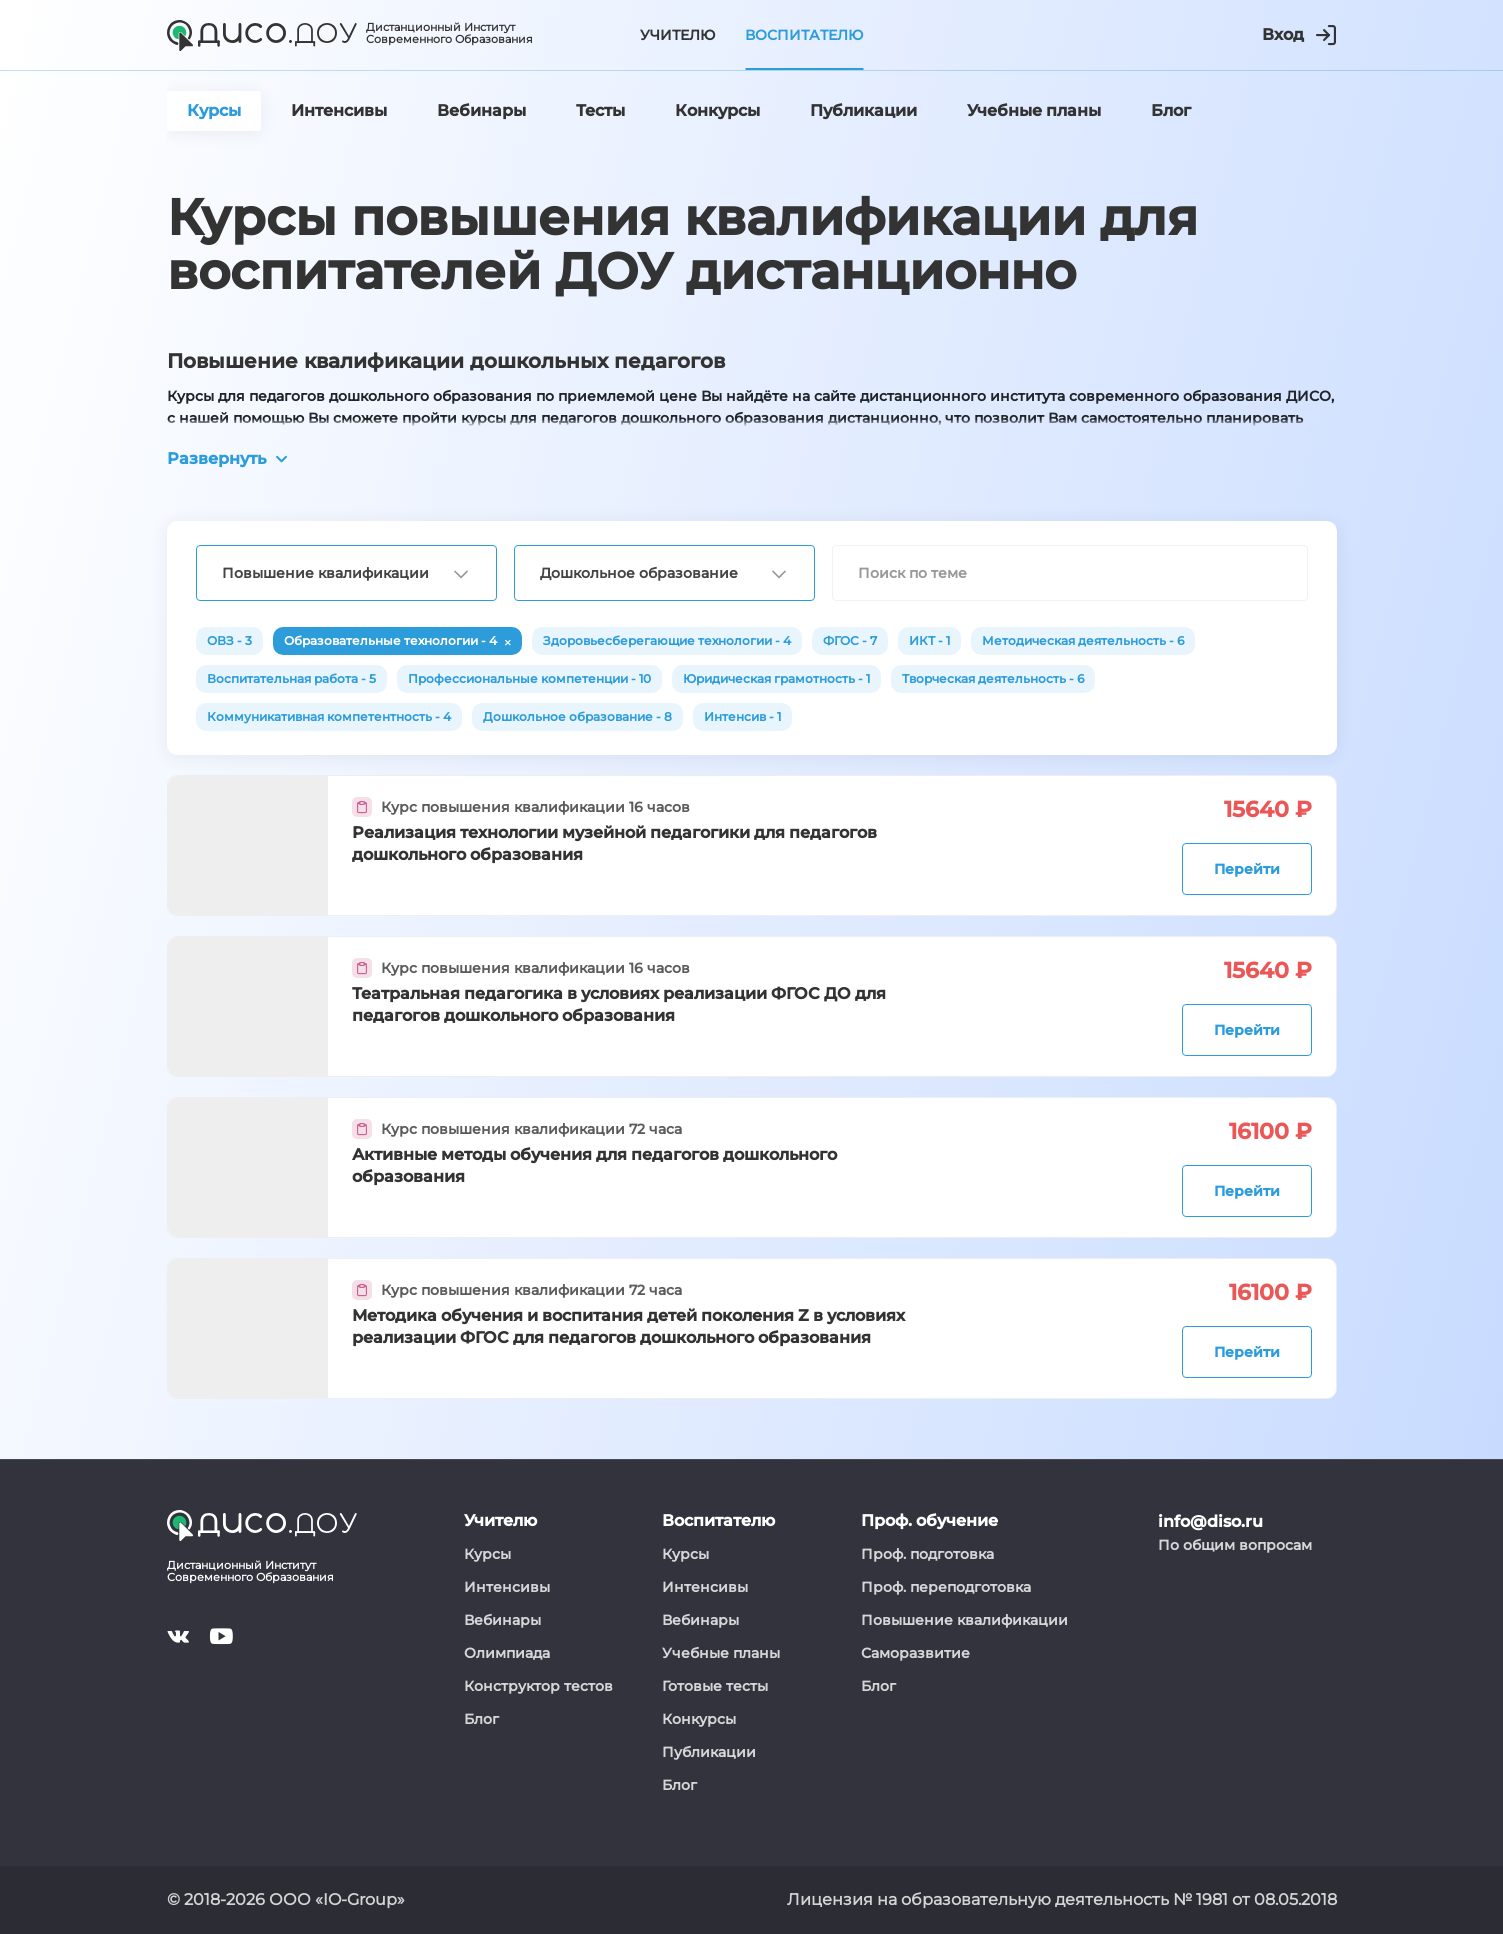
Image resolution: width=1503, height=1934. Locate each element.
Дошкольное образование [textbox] (639, 573)
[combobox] (346, 573)
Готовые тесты (715, 1686)
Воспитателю (804, 35)
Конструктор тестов (538, 1686)
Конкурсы (699, 1719)
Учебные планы (721, 1653)
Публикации (709, 1752)
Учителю (677, 35)
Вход (1299, 35)
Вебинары (502, 1620)
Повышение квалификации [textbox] (325, 573)
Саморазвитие (915, 1653)
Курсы (487, 1554)
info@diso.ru (1210, 1521)
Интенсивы (507, 1587)
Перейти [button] (1247, 869)
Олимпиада (507, 1653)
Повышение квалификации (964, 1620)
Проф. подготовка (927, 1554)
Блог (481, 1719)
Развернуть (227, 458)
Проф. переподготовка (946, 1587)
